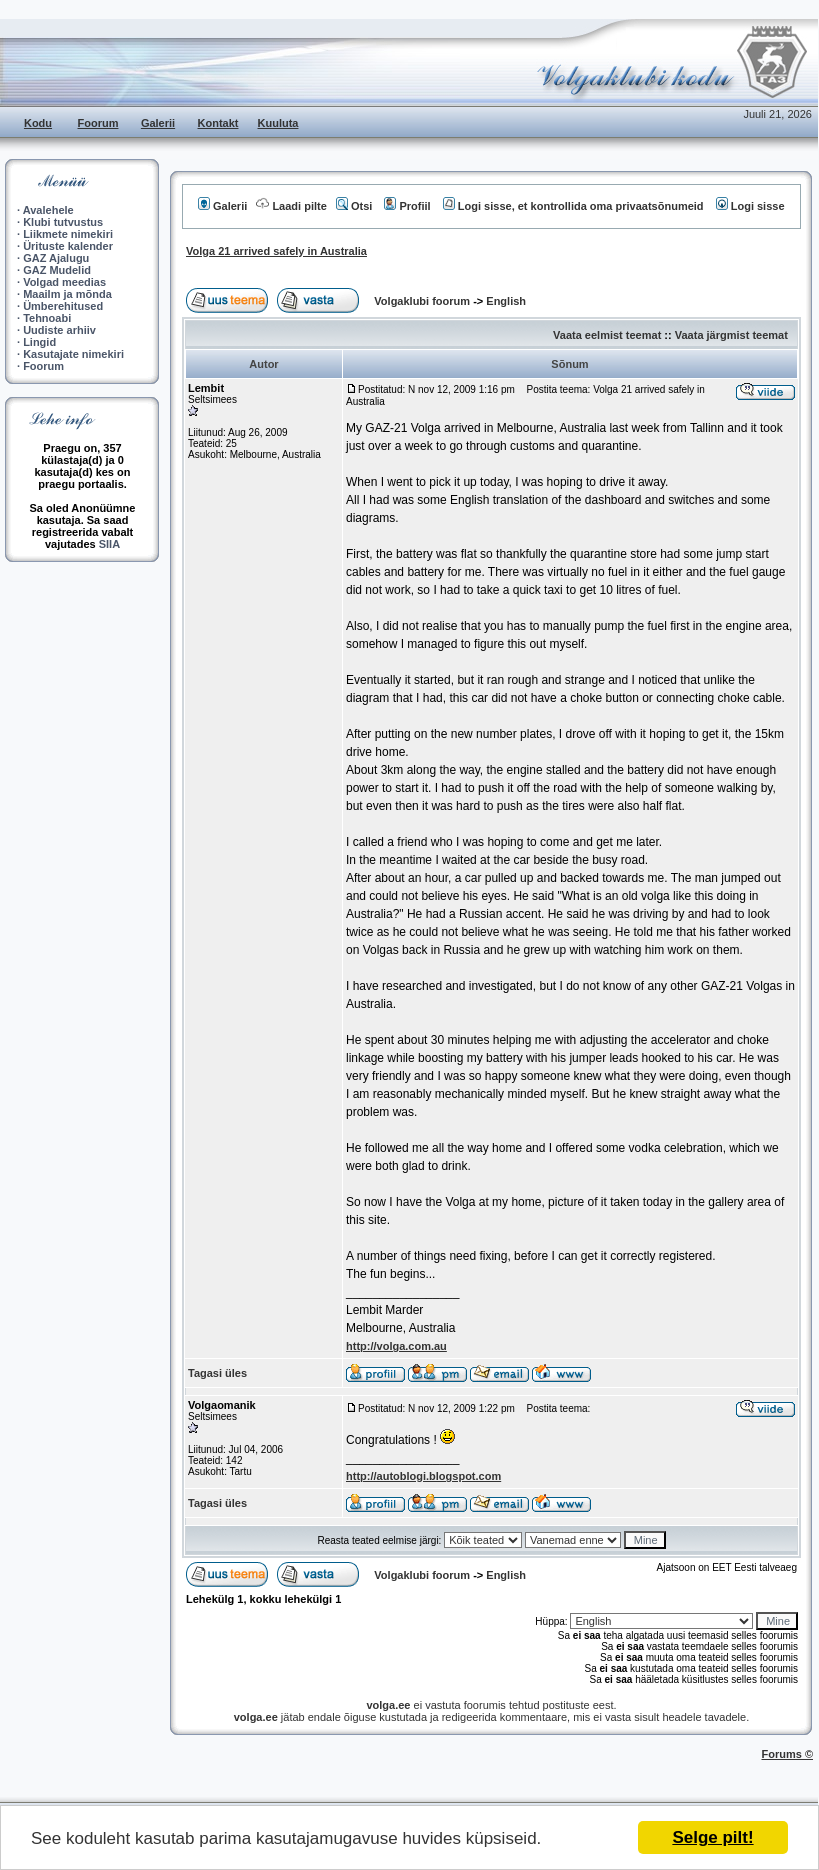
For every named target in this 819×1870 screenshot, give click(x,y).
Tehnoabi (47, 318)
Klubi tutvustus (63, 222)
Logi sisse (750, 206)
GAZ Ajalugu (56, 258)
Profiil (407, 206)
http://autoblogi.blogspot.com (423, 1476)
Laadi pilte (291, 206)
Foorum (98, 123)
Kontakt (218, 123)
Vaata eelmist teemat (607, 335)
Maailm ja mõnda (67, 294)
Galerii (158, 123)
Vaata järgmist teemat (731, 335)
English (506, 301)
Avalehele (48, 210)
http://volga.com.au (396, 1346)
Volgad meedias (64, 282)
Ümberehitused (63, 306)
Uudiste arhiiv (59, 330)
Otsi (354, 206)
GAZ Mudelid (57, 270)
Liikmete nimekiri (68, 234)
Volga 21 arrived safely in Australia (276, 251)
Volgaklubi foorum (423, 301)
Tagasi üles (217, 1373)
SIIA (109, 544)
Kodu (38, 123)
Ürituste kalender (68, 246)
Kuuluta (278, 123)
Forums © (788, 1754)
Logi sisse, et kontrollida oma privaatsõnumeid (573, 206)
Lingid (39, 342)
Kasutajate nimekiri (73, 354)
